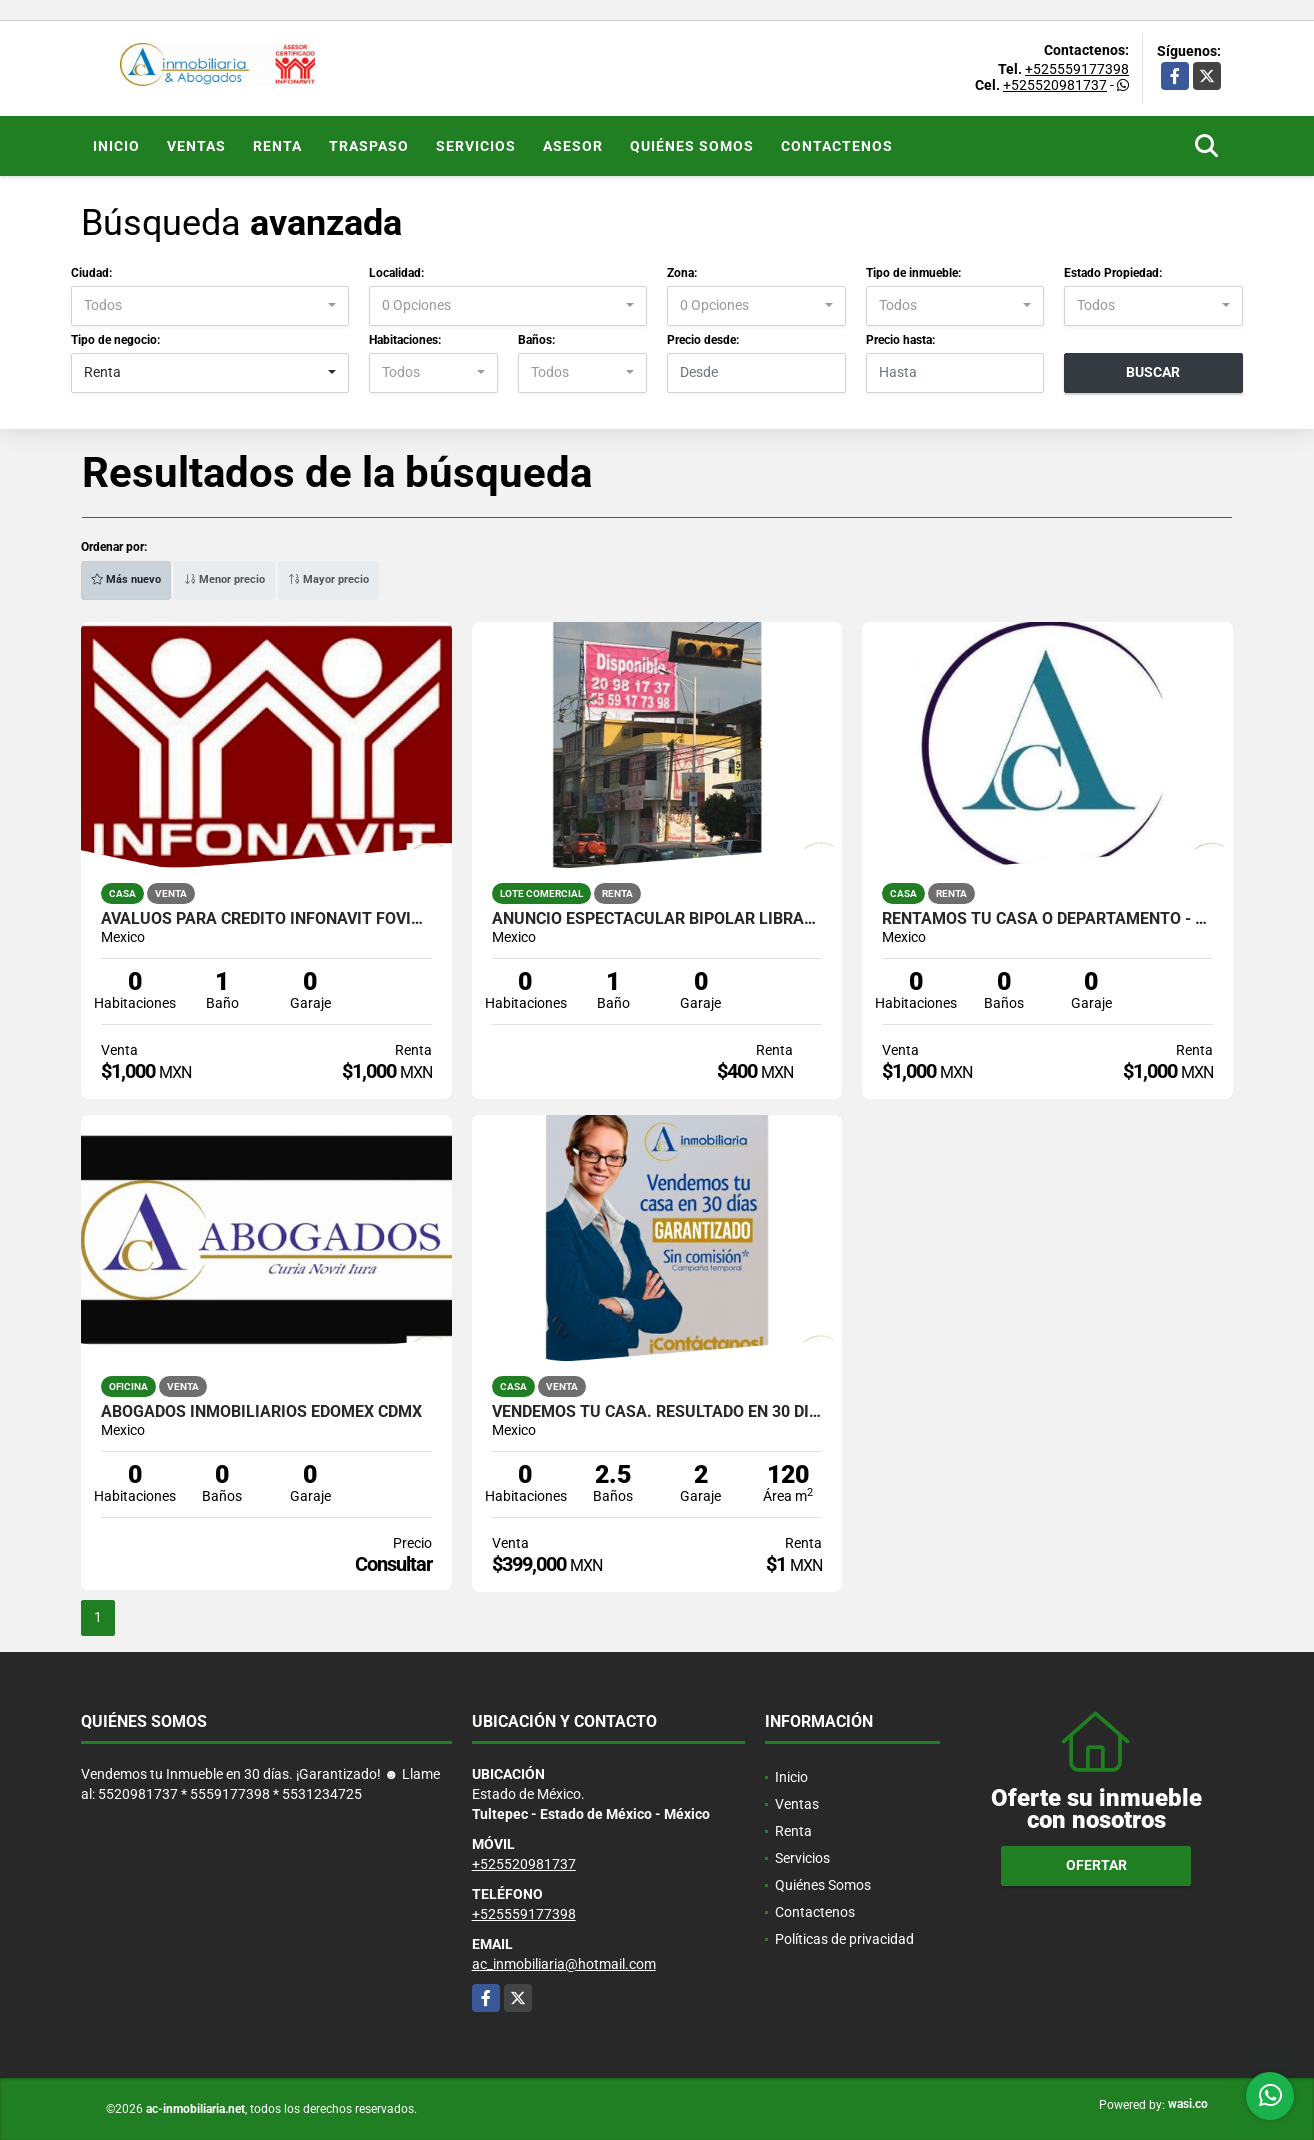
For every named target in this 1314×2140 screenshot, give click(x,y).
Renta (277, 146)
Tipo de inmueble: (913, 273)
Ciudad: (91, 273)
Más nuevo (126, 579)
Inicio (116, 146)
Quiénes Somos (692, 146)
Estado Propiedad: (1113, 273)
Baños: (536, 340)
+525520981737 (1055, 85)
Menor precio (224, 579)
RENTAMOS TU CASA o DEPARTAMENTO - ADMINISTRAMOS (1047, 919)
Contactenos (837, 146)
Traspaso (369, 146)
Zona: (682, 273)
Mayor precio (328, 579)
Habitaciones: (405, 340)
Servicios (476, 146)
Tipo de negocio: (115, 340)
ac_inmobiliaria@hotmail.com (564, 1964)
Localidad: (396, 273)
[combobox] (210, 306)
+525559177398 (1077, 69)
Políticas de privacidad (844, 1939)
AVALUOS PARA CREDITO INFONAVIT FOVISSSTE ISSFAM (266, 919)
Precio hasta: (900, 340)
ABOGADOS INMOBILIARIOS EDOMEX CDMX (261, 1412)
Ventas (196, 146)
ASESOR (573, 146)
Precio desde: (703, 340)
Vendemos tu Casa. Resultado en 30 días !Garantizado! (657, 1412)
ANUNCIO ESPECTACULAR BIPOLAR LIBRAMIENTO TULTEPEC (657, 919)
